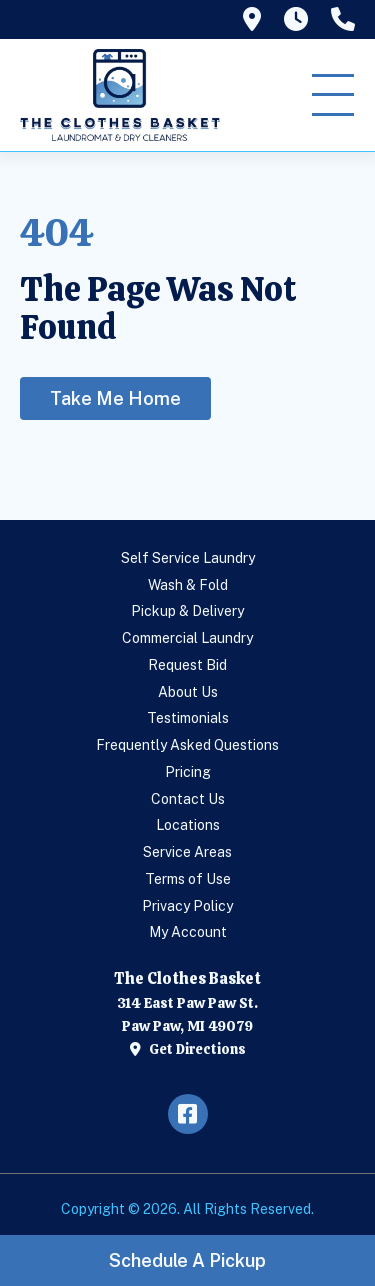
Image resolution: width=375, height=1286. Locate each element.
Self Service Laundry (188, 558)
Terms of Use (188, 879)
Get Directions (188, 1049)
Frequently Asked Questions (187, 745)
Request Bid (187, 665)
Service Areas (187, 852)
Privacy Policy (187, 906)
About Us (188, 692)
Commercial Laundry (187, 638)
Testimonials (188, 718)
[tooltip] (252, 19)
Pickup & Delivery (187, 611)
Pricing (188, 772)
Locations (188, 825)
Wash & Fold (188, 585)
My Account (188, 932)
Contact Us (188, 799)
